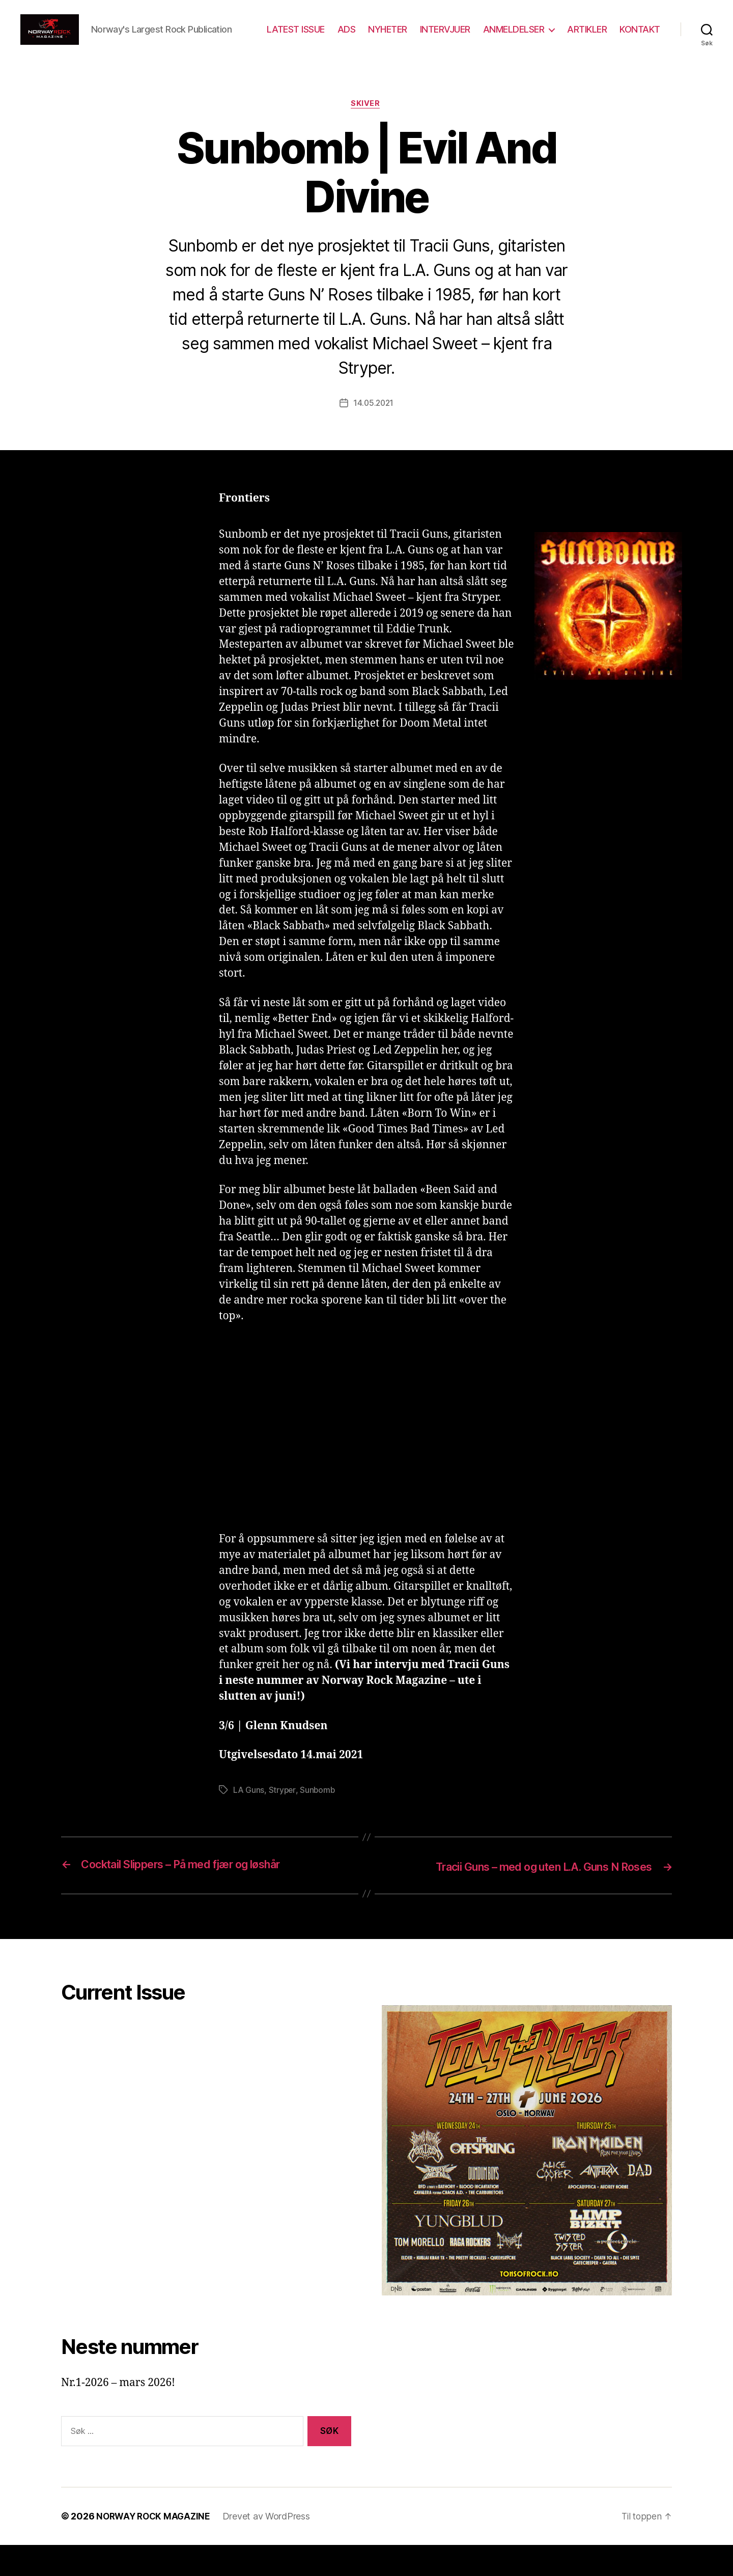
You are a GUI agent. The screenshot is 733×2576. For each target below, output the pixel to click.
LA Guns (249, 1822)
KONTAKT (639, 52)
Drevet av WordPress (271, 2547)
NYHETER (441, 37)
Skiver (366, 135)
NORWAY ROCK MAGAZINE (155, 2547)
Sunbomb (318, 1822)
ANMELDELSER (567, 37)
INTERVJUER (498, 37)
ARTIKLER (640, 37)
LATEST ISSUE (349, 37)
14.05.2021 (373, 435)
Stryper (283, 1822)
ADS (399, 37)
